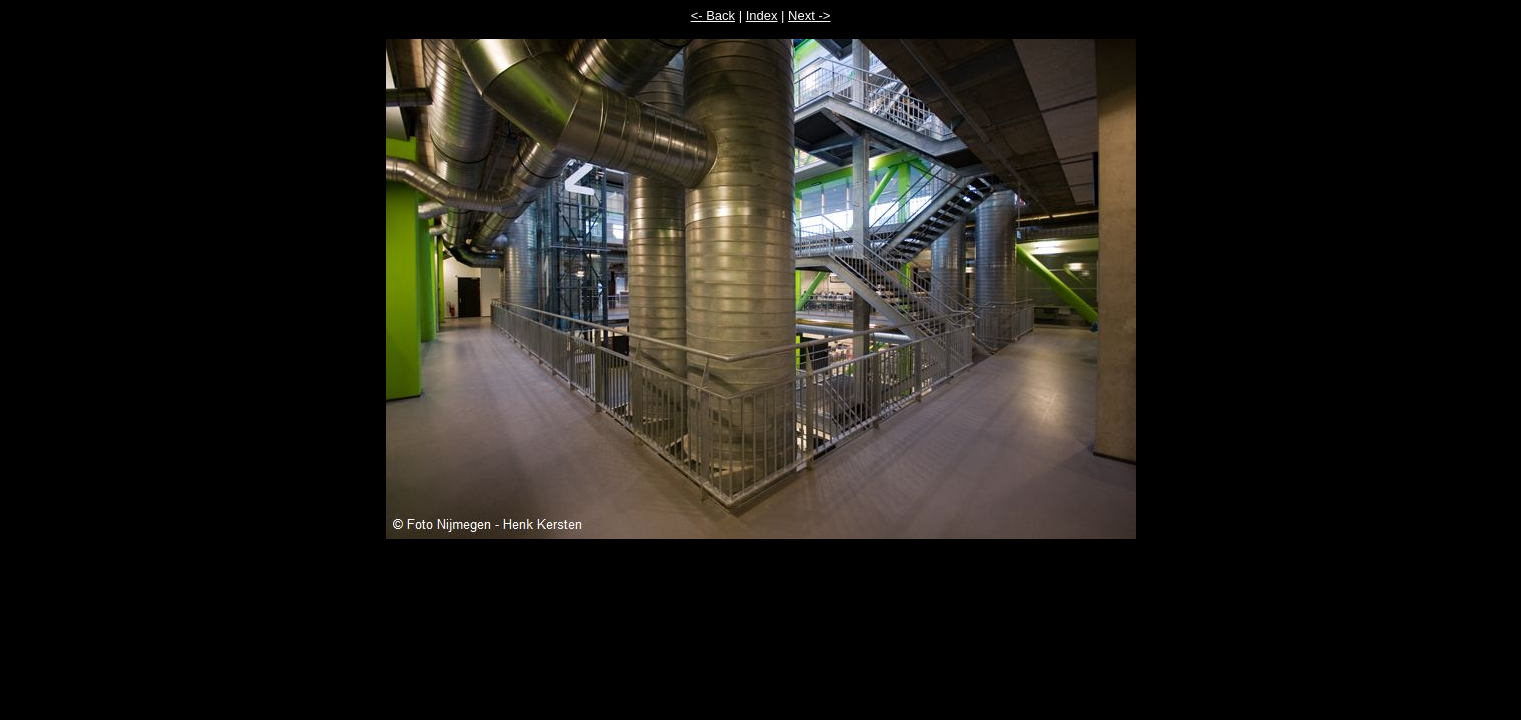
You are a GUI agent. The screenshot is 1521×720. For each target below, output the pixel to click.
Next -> (809, 15)
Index (762, 15)
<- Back (713, 15)
